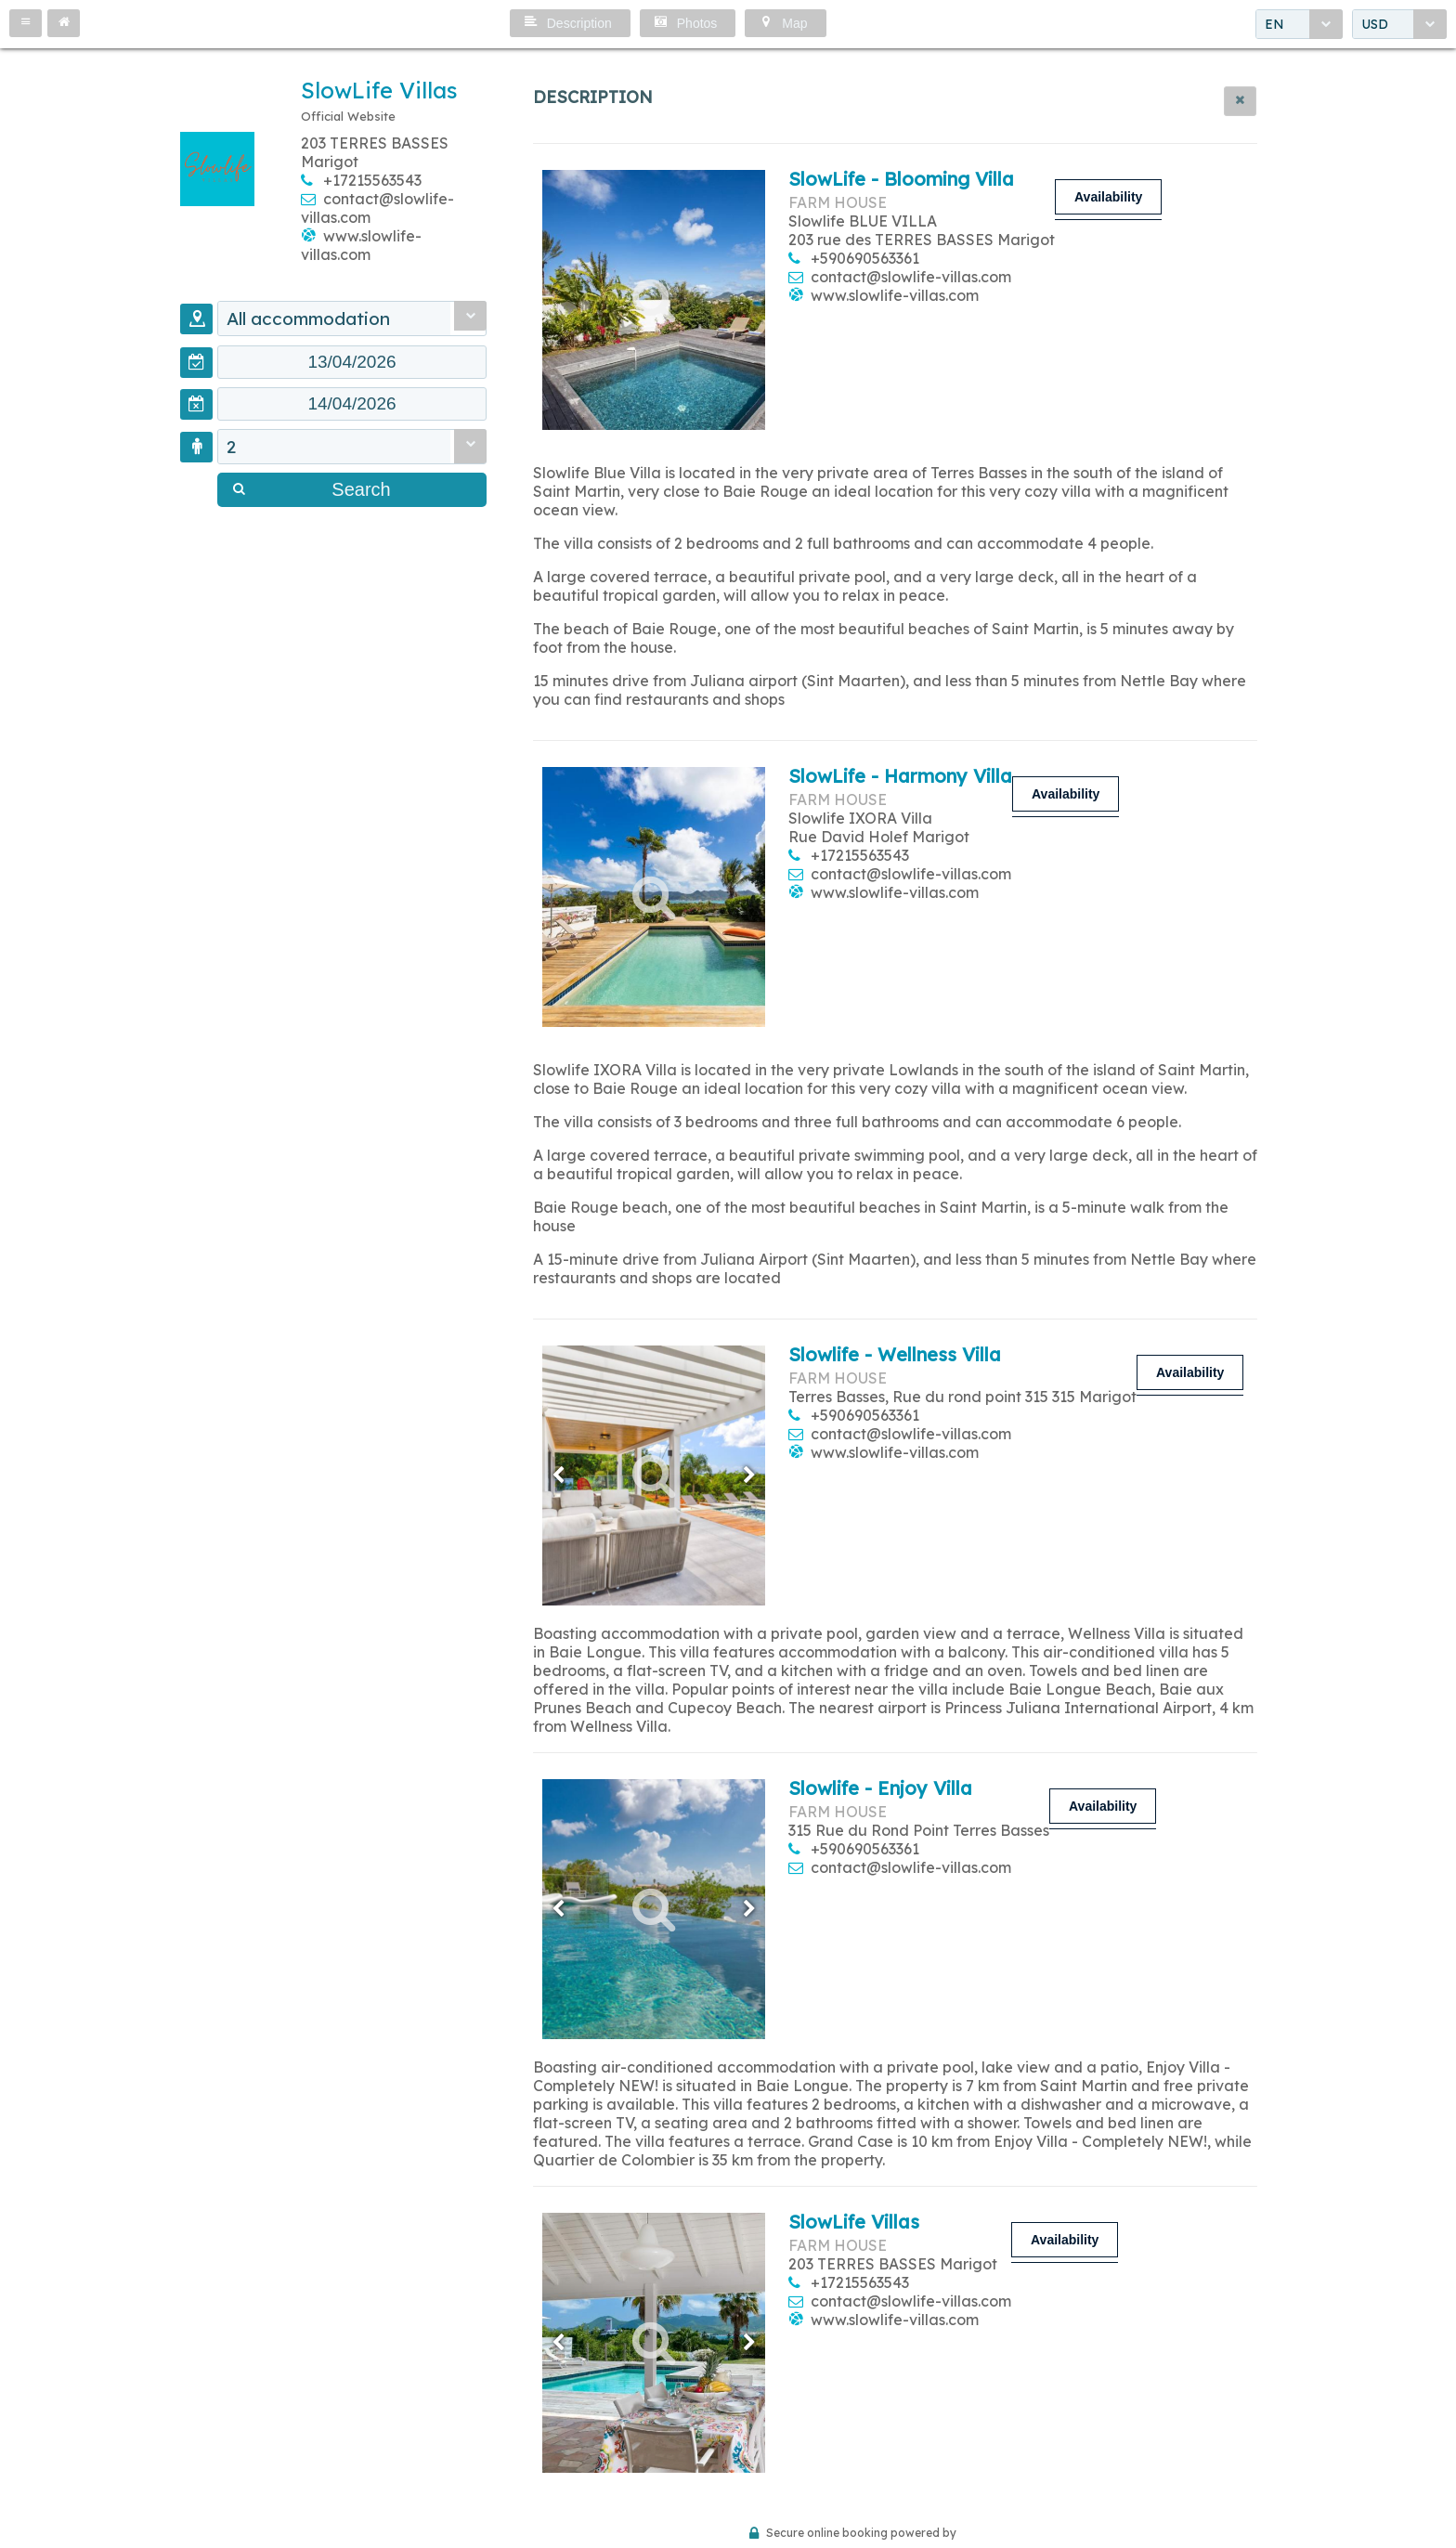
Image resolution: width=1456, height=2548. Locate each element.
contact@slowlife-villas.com (911, 276)
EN (1274, 24)
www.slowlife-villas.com (361, 245)
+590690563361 (865, 258)
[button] (25, 23)
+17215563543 (372, 180)
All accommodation (308, 318)
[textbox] (352, 362)
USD (1374, 24)
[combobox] (1299, 24)
